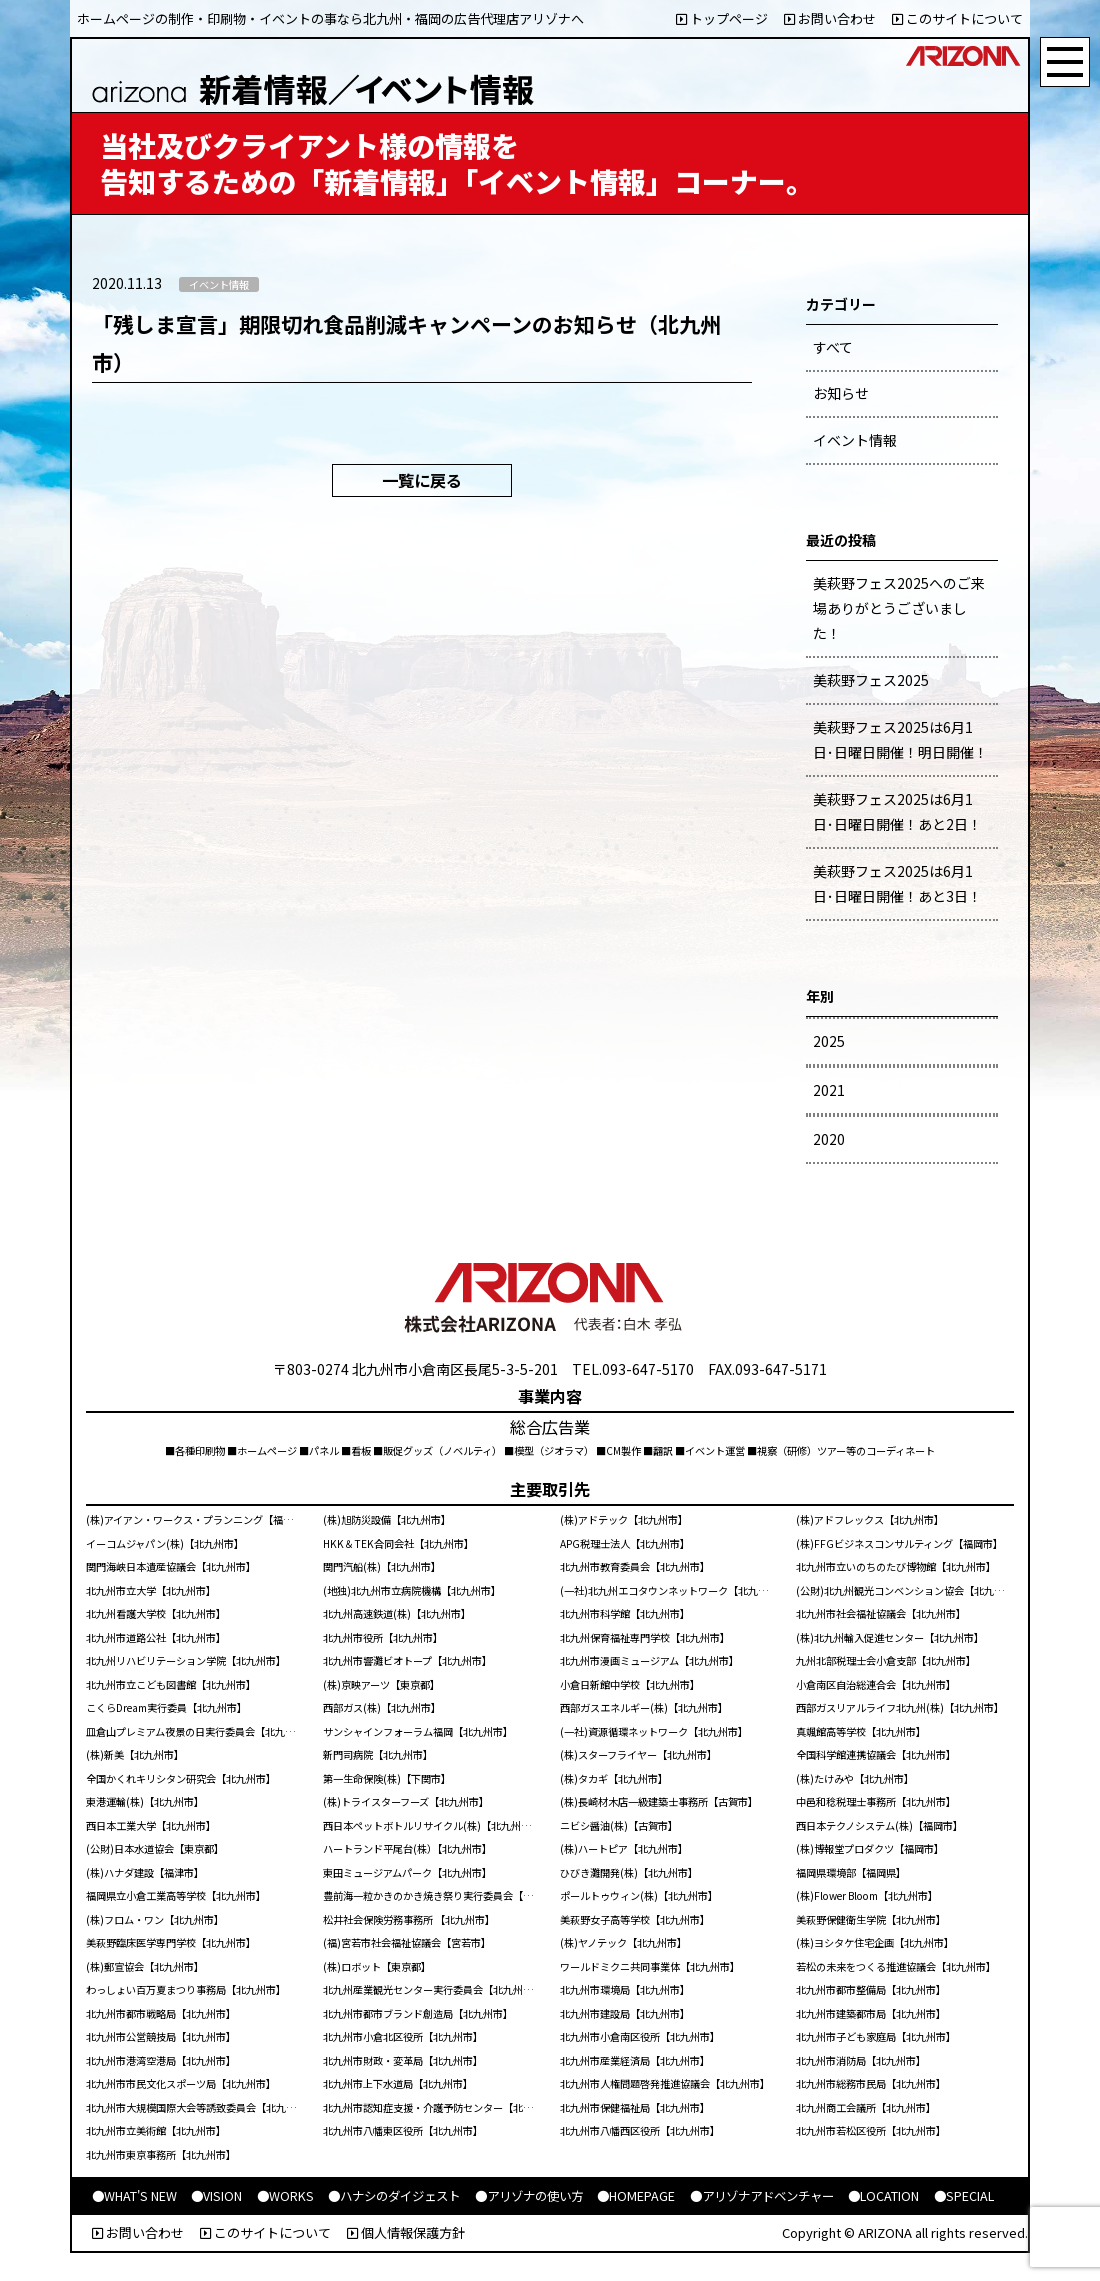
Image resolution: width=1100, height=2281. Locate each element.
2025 (829, 1041)
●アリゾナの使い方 (529, 2196)
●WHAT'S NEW (134, 2196)
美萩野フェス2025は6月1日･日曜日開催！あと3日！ (897, 883)
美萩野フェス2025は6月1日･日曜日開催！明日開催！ (900, 739)
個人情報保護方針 (406, 2232)
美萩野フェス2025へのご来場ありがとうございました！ (899, 608)
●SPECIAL (964, 2196)
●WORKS (285, 2196)
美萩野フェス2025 (871, 680)
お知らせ (841, 393)
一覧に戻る (422, 480)
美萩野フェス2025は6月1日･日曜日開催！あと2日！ (897, 811)
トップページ (722, 18)
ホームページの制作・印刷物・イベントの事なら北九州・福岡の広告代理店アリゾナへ (330, 18)
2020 (829, 1139)
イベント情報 (855, 440)
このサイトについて (957, 18)
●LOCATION (883, 2196)
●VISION (216, 2196)
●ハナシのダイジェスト (394, 2196)
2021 (829, 1090)
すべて (833, 347)
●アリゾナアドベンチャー (762, 2196)
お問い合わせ (830, 18)
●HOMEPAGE (636, 2196)
